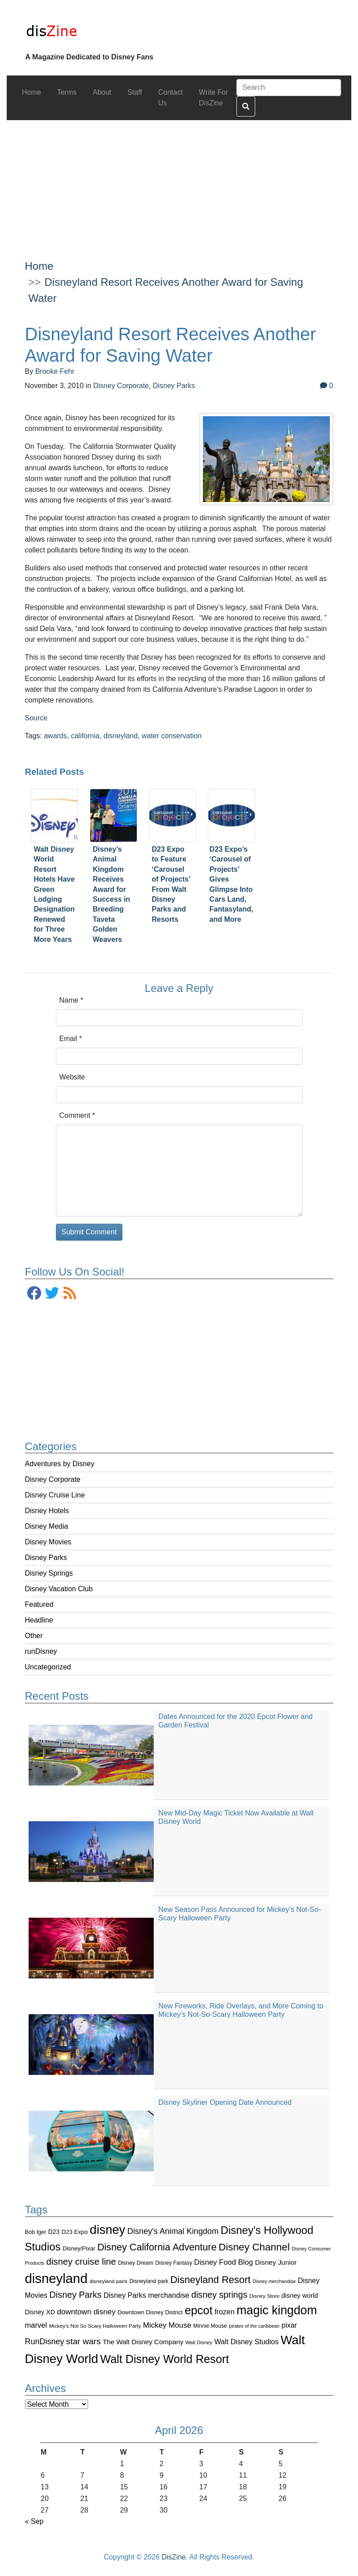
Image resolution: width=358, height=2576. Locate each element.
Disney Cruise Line (55, 1495)
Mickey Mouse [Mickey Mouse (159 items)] (167, 2325)
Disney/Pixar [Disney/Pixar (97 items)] (79, 2248)
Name (71, 1000)
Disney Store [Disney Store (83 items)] (264, 2296)
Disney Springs (49, 1573)
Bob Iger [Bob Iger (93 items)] (35, 2232)
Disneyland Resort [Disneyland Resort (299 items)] (210, 2279)
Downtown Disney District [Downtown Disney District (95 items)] (150, 2312)
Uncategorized (48, 1667)
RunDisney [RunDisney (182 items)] (44, 2341)
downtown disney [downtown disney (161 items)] (86, 2312)
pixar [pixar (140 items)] (289, 2325)
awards (55, 736)
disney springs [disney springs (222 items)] (219, 2295)
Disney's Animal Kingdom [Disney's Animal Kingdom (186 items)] (173, 2231)
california (85, 736)
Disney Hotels (47, 1510)
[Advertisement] (179, 182)
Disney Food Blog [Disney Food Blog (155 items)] (223, 2262)
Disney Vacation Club (59, 1589)
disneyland (121, 736)
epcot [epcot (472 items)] (198, 2310)
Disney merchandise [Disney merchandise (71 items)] (274, 2281)
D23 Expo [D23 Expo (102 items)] (75, 2232)
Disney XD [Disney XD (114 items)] (40, 2312)
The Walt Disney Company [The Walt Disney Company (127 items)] (143, 2342)
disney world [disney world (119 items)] (300, 2295)
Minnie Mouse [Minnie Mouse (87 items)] (210, 2326)
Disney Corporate (53, 1479)
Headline (39, 1620)
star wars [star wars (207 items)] (83, 2341)
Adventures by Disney (60, 1464)
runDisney (41, 1651)
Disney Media (46, 1526)
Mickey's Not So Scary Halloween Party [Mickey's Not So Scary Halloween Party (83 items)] (95, 2326)
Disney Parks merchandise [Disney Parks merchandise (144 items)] (147, 2295)
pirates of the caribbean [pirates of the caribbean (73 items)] (254, 2326)
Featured (39, 1604)
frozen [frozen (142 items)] (225, 2312)
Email (70, 1038)
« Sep (34, 2521)
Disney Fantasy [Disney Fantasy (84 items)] (174, 2263)
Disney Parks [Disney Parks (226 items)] (76, 2295)
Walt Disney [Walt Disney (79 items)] (198, 2342)
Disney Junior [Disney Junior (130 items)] (276, 2262)
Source (36, 718)
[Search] (288, 87)
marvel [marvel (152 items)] (36, 2325)
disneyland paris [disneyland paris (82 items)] (108, 2281)
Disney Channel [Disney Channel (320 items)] (254, 2247)
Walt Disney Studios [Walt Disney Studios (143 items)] (246, 2342)
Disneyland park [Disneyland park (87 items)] (149, 2281)
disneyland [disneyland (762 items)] (56, 2278)
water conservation (172, 736)
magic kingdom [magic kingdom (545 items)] (276, 2310)
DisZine (174, 2557)
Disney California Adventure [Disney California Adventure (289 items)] (157, 2247)
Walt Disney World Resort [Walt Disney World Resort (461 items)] (164, 2359)
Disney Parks (46, 1557)
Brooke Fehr (55, 371)
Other (34, 1635)
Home (39, 266)
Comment (77, 1115)
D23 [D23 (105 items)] (53, 2232)
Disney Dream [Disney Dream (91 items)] (135, 2263)
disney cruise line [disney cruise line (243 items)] (81, 2262)
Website (72, 1077)
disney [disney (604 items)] (108, 2230)
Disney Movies (48, 1542)
